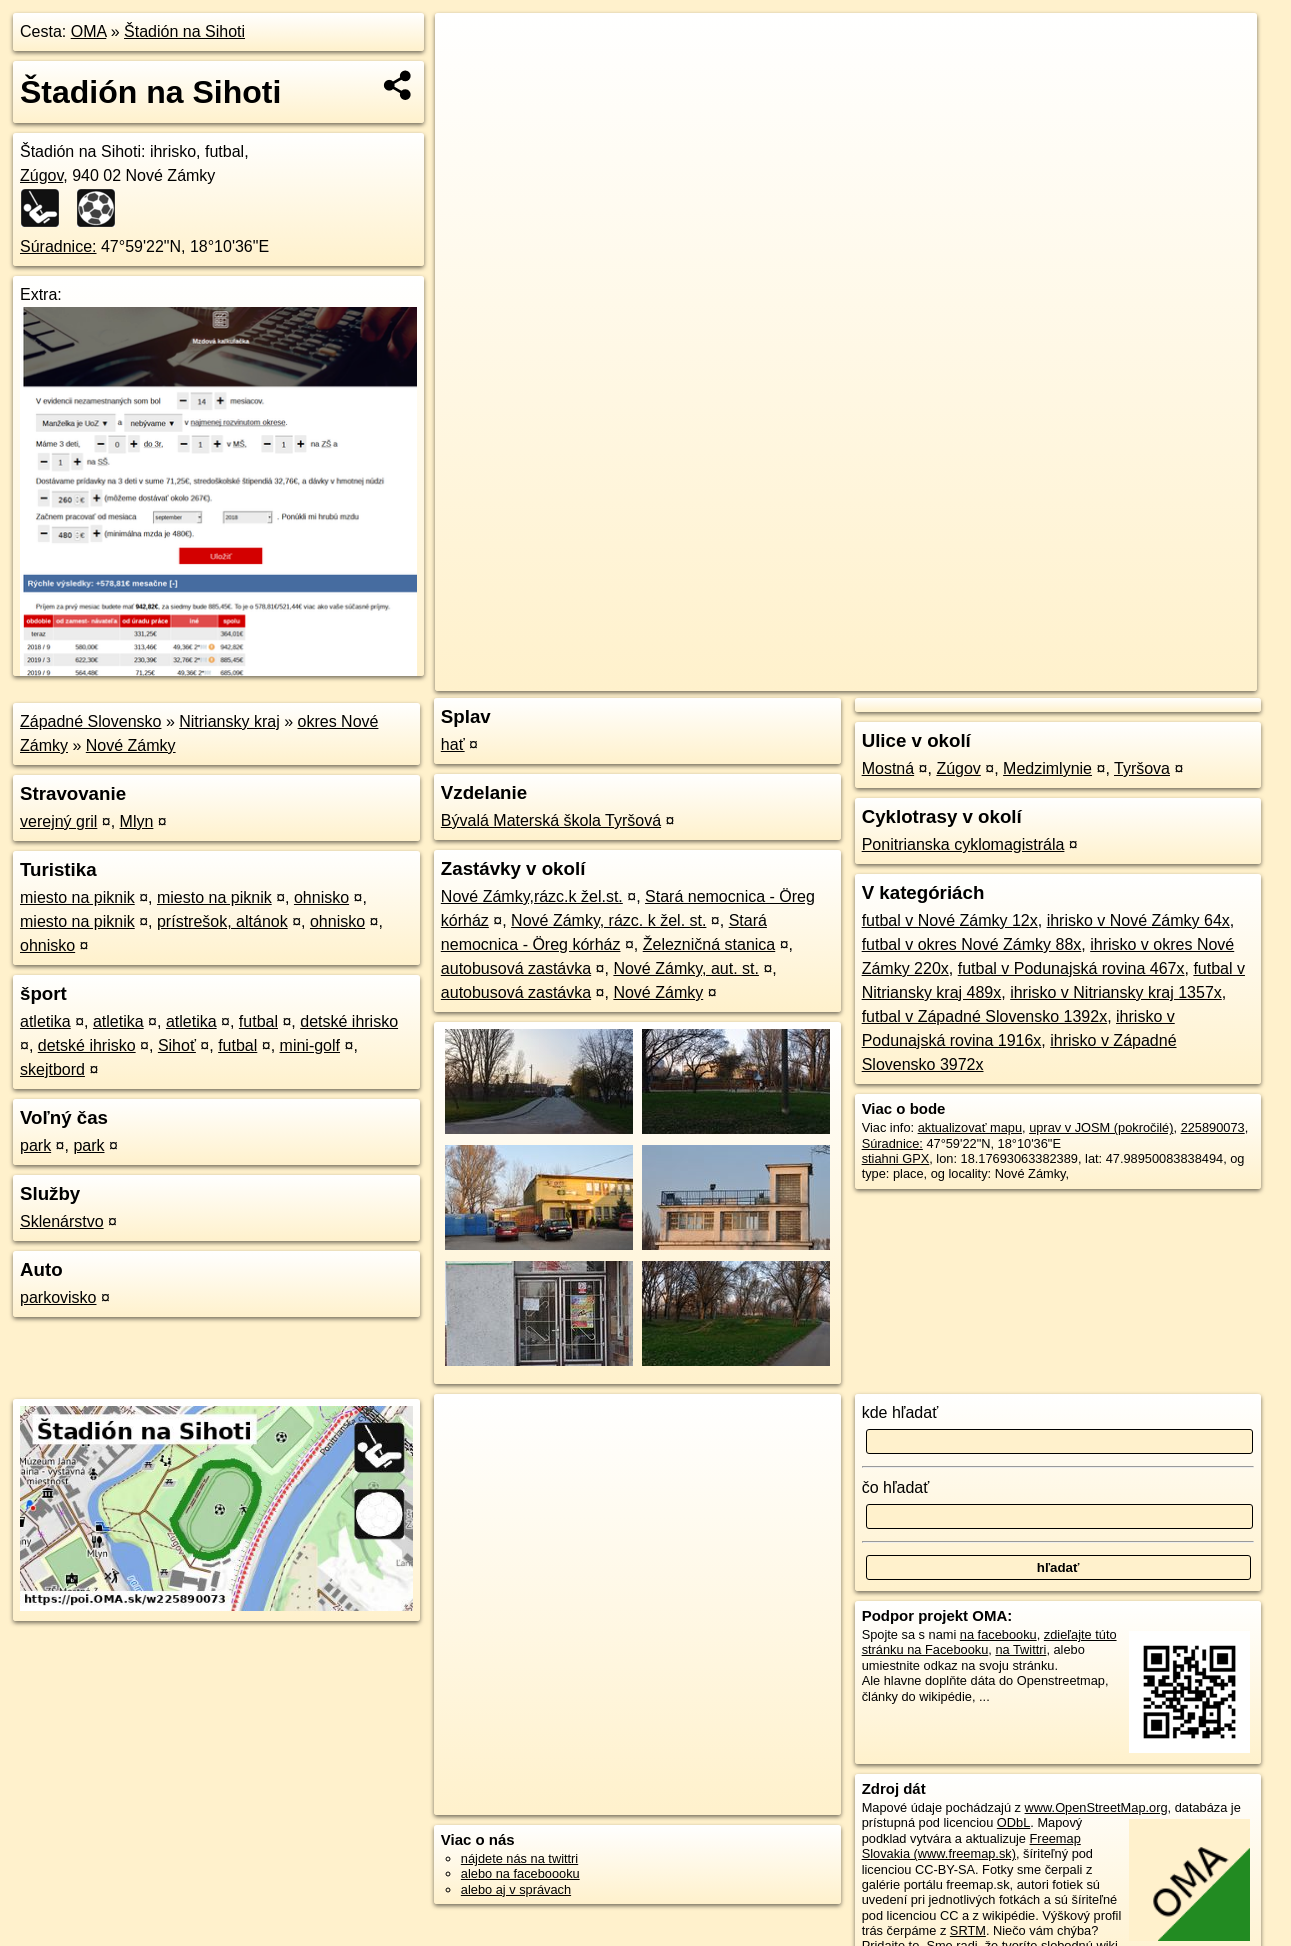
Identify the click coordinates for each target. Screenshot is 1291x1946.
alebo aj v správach (516, 1889)
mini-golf (310, 1045)
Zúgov (41, 175)
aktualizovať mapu (970, 1127)
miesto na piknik (77, 897)
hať (453, 744)
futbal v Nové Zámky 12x (950, 920)
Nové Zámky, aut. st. (686, 968)
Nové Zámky (131, 745)
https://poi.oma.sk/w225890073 (1169, 676)
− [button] (469, 78)
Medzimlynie (1047, 768)
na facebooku (998, 1634)
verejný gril (58, 821)
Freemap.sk (1020, 676)
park (35, 1145)
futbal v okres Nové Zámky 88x (972, 944)
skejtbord (52, 1069)
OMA (89, 31)
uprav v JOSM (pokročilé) (1101, 1127)
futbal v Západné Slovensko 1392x (985, 1016)
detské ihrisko (349, 1021)
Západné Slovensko (90, 721)
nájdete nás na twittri (519, 1858)
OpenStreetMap (917, 676)
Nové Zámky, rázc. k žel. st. (608, 920)
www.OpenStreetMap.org (1096, 1807)
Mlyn (137, 821)
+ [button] (469, 47)
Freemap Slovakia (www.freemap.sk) (971, 1846)
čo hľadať (896, 1487)
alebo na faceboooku (520, 1873)
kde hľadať (900, 1412)
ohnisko (321, 897)
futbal (258, 1021)
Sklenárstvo (62, 1221)
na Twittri (1020, 1649)
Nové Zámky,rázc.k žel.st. (532, 896)
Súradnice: (58, 246)
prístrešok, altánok (222, 921)
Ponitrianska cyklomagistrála (963, 844)
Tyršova (1142, 768)
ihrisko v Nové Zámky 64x (1138, 920)
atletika (45, 1021)
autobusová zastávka (516, 968)
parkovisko (58, 1297)
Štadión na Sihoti (184, 31)
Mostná (888, 768)
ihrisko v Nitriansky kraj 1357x (1116, 992)
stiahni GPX (896, 1158)
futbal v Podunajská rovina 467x (1071, 968)
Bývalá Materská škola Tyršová (551, 820)
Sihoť (177, 1045)
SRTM (968, 1930)
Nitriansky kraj (229, 721)
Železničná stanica (709, 944)
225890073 (1213, 1127)
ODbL (1013, 1822)
